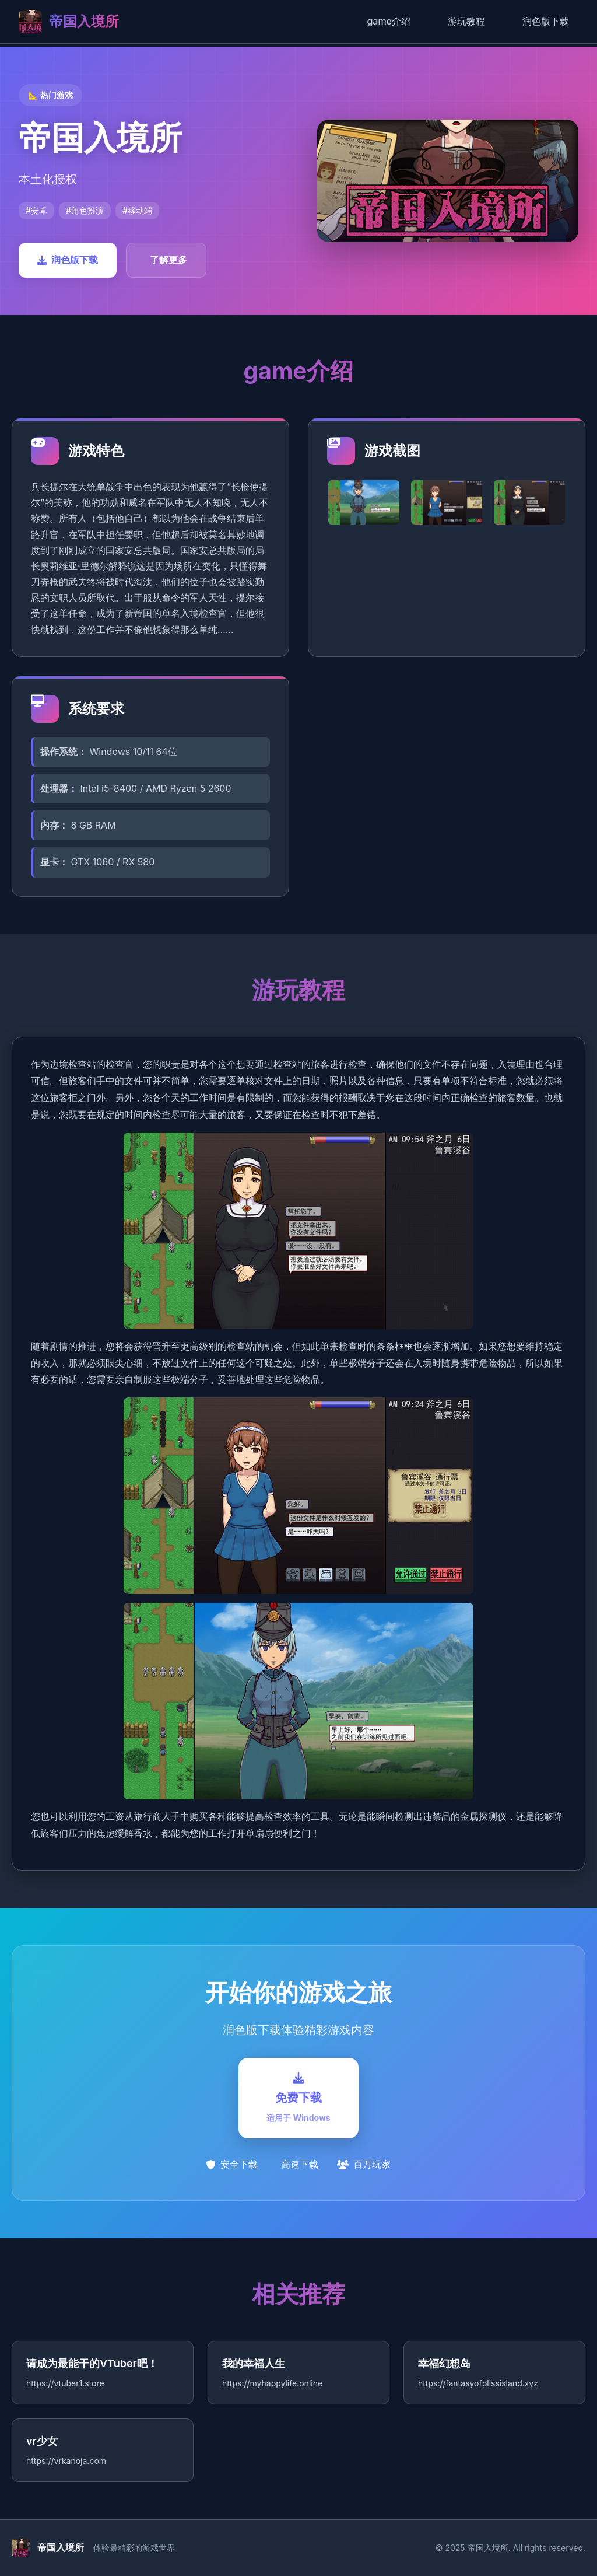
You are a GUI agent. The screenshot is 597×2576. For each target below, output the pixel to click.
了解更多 (168, 259)
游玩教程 (466, 21)
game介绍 (388, 21)
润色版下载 (545, 21)
